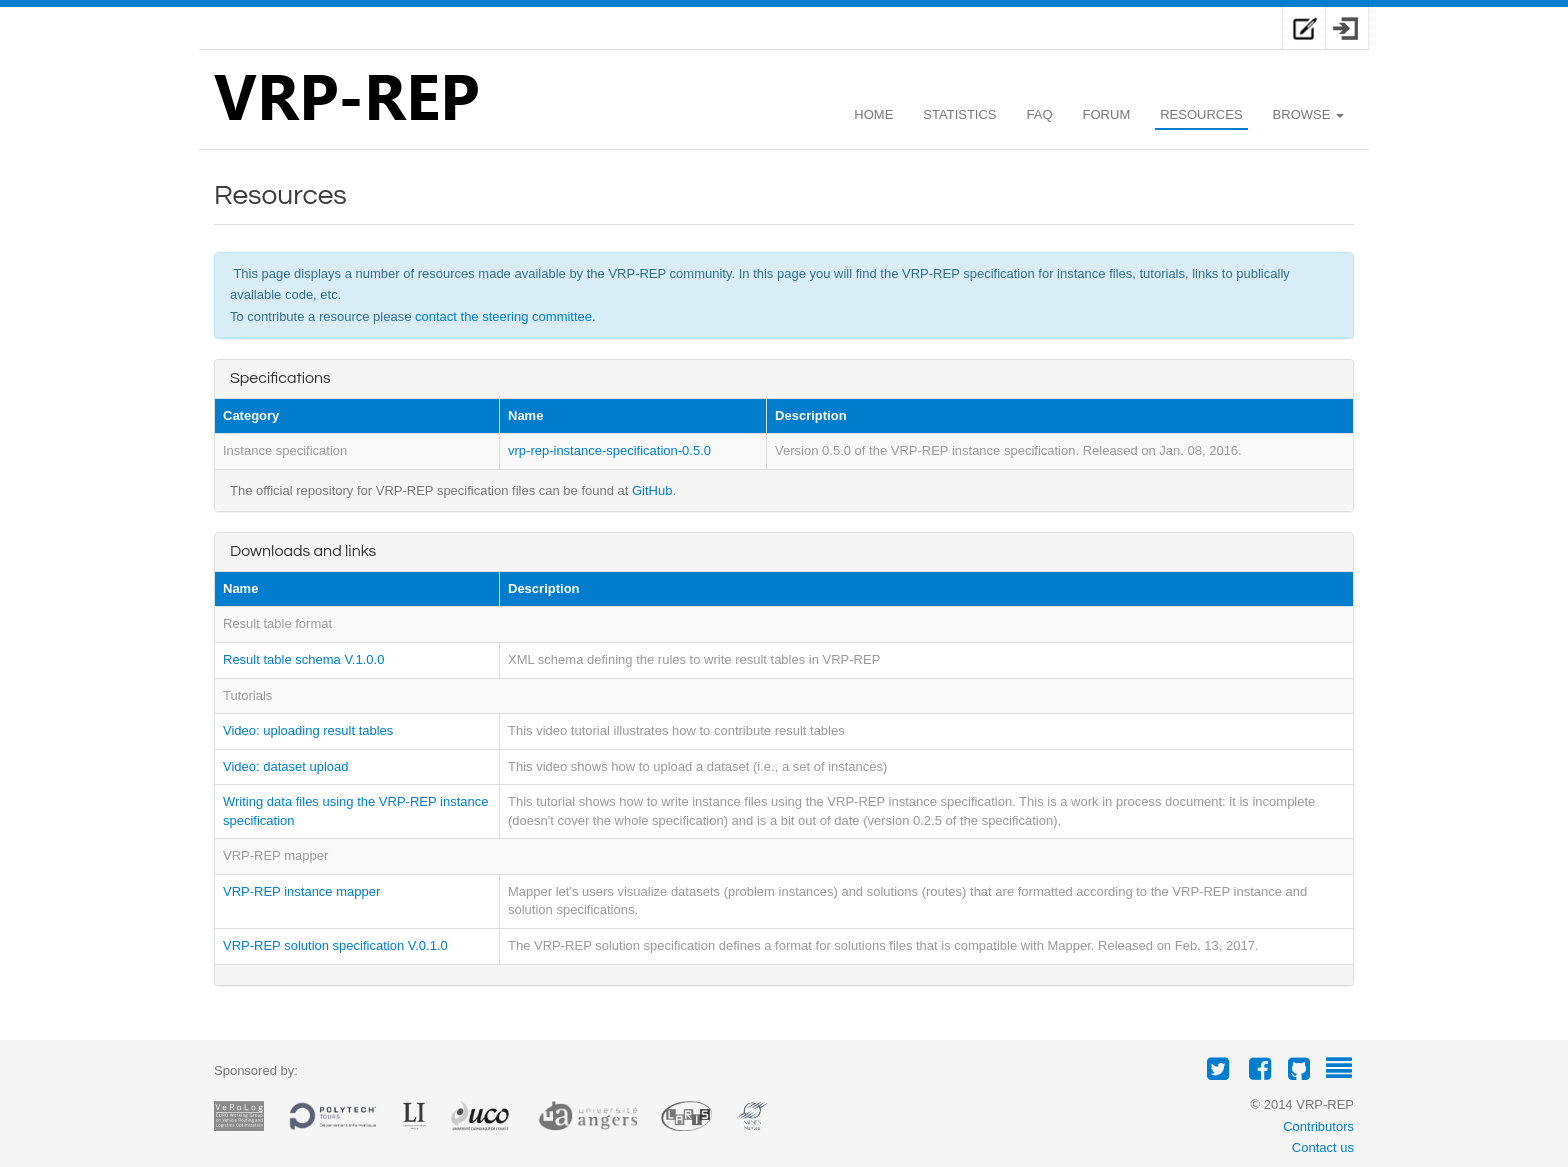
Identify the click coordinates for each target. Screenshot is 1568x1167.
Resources (1201, 114)
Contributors (1318, 1126)
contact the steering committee (503, 316)
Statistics (959, 114)
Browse (1308, 114)
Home (873, 114)
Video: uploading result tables (308, 730)
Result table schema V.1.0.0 (303, 659)
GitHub (652, 490)
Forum (1107, 114)
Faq (1040, 114)
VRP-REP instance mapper (301, 891)
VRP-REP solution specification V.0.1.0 (335, 945)
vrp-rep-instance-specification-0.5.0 (609, 450)
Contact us (1323, 1147)
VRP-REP (346, 102)
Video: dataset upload (286, 766)
